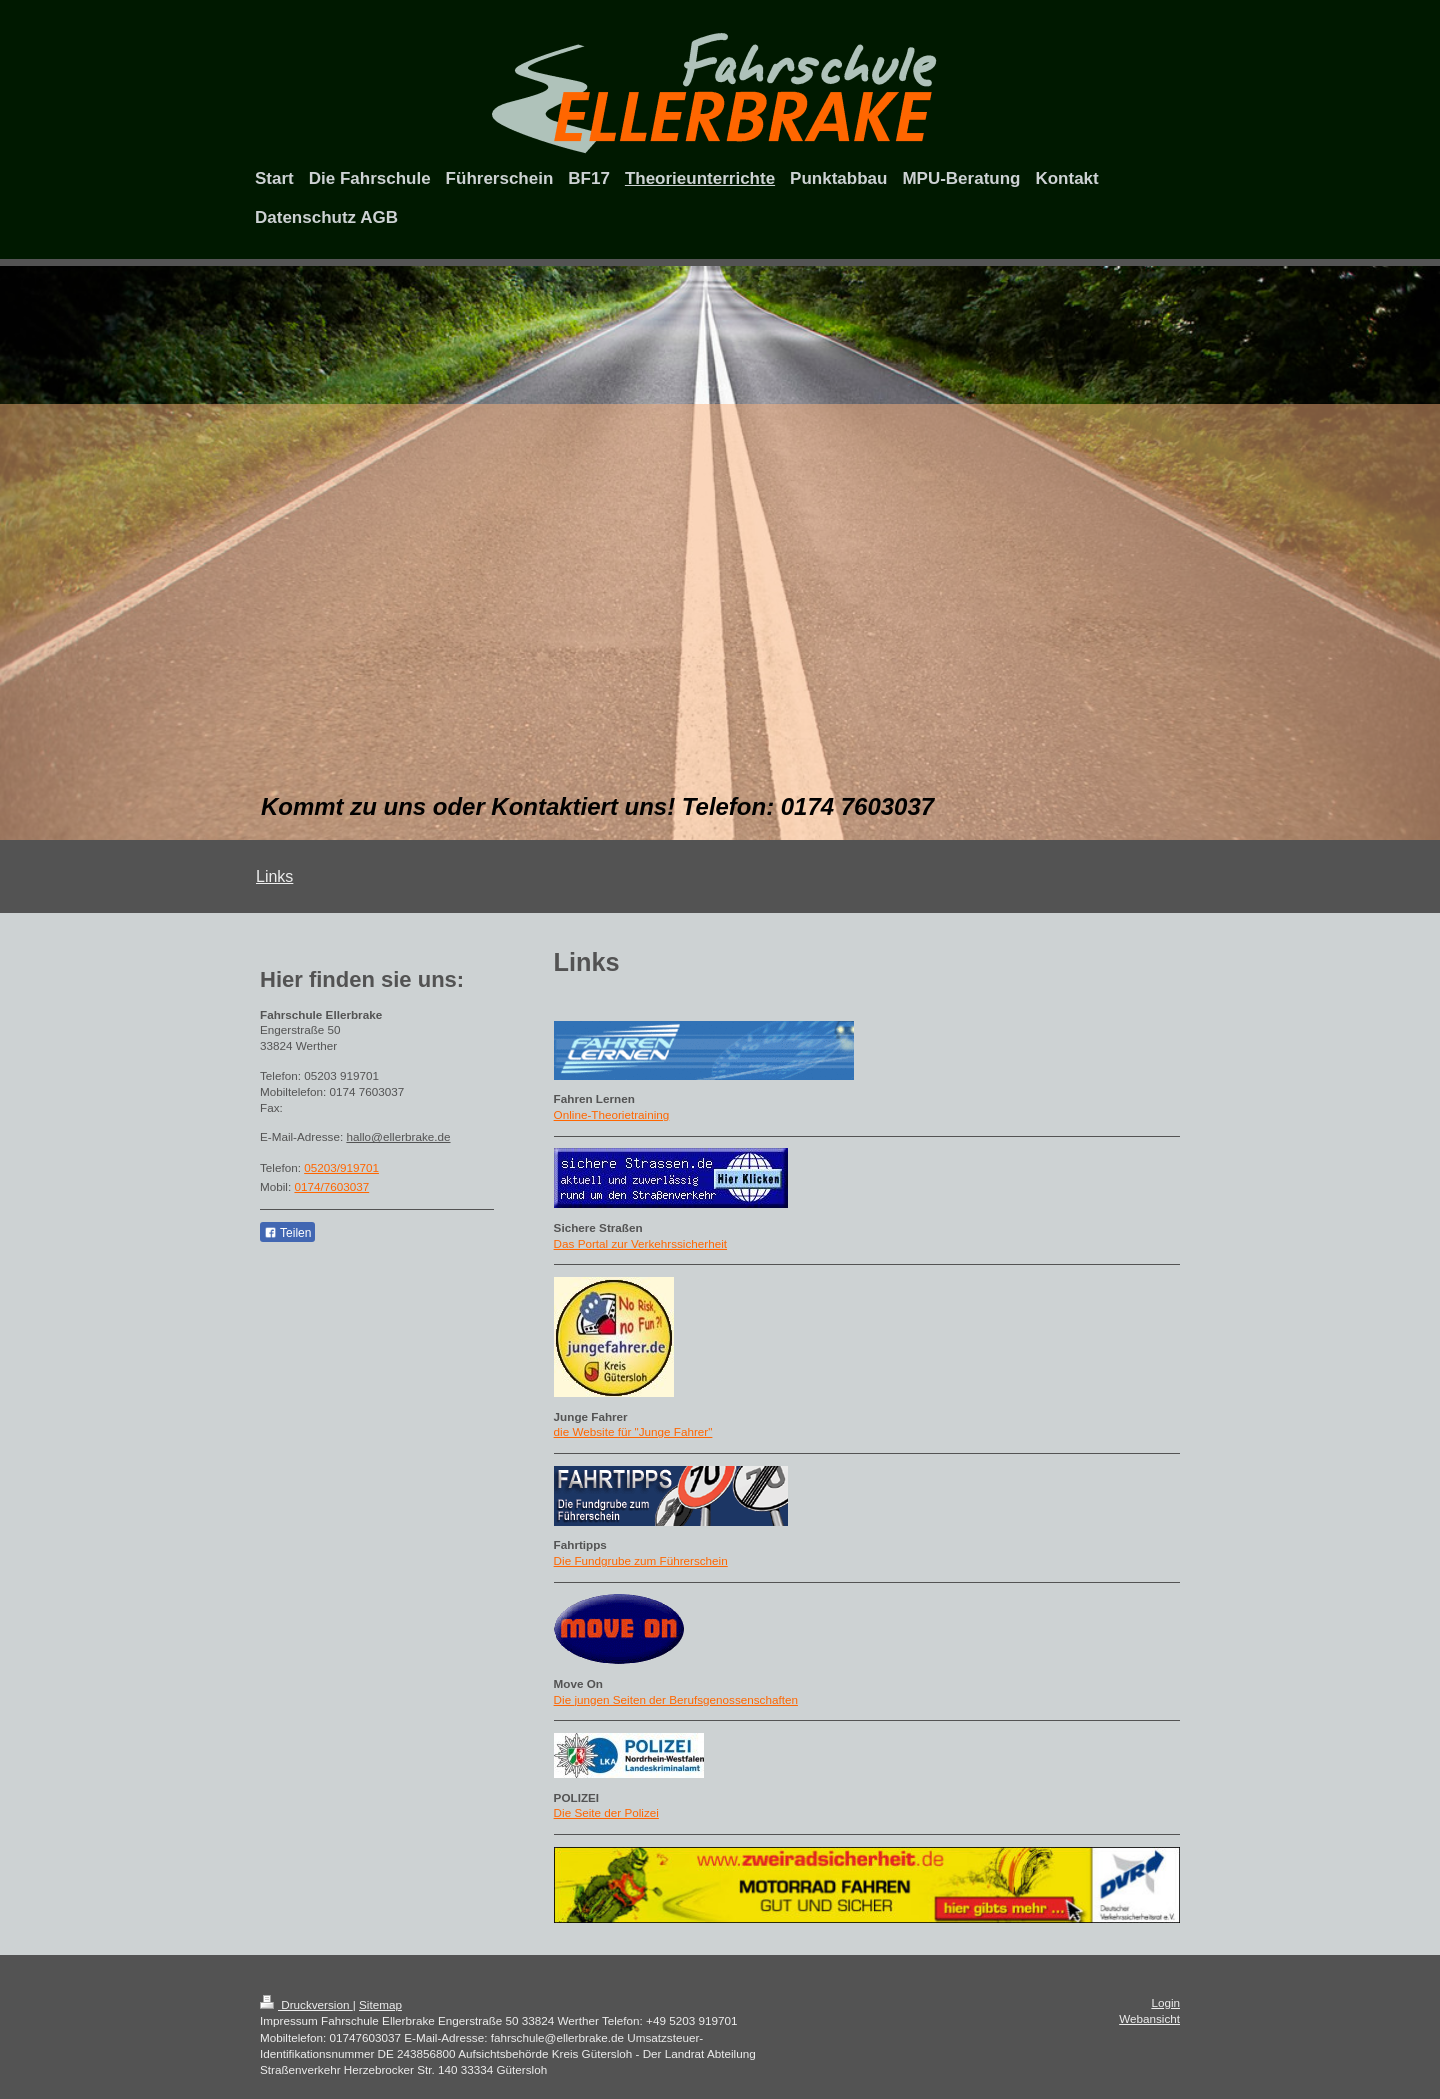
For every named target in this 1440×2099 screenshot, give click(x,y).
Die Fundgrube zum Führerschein (641, 1560)
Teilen (287, 1233)
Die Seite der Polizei (606, 1812)
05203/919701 (341, 1167)
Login (1165, 2002)
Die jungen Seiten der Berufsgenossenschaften (676, 1699)
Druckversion (306, 2004)
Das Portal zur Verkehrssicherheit (640, 1243)
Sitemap (380, 2004)
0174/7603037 (331, 1186)
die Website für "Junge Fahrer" (633, 1431)
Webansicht (1149, 2018)
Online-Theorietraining (612, 1114)
